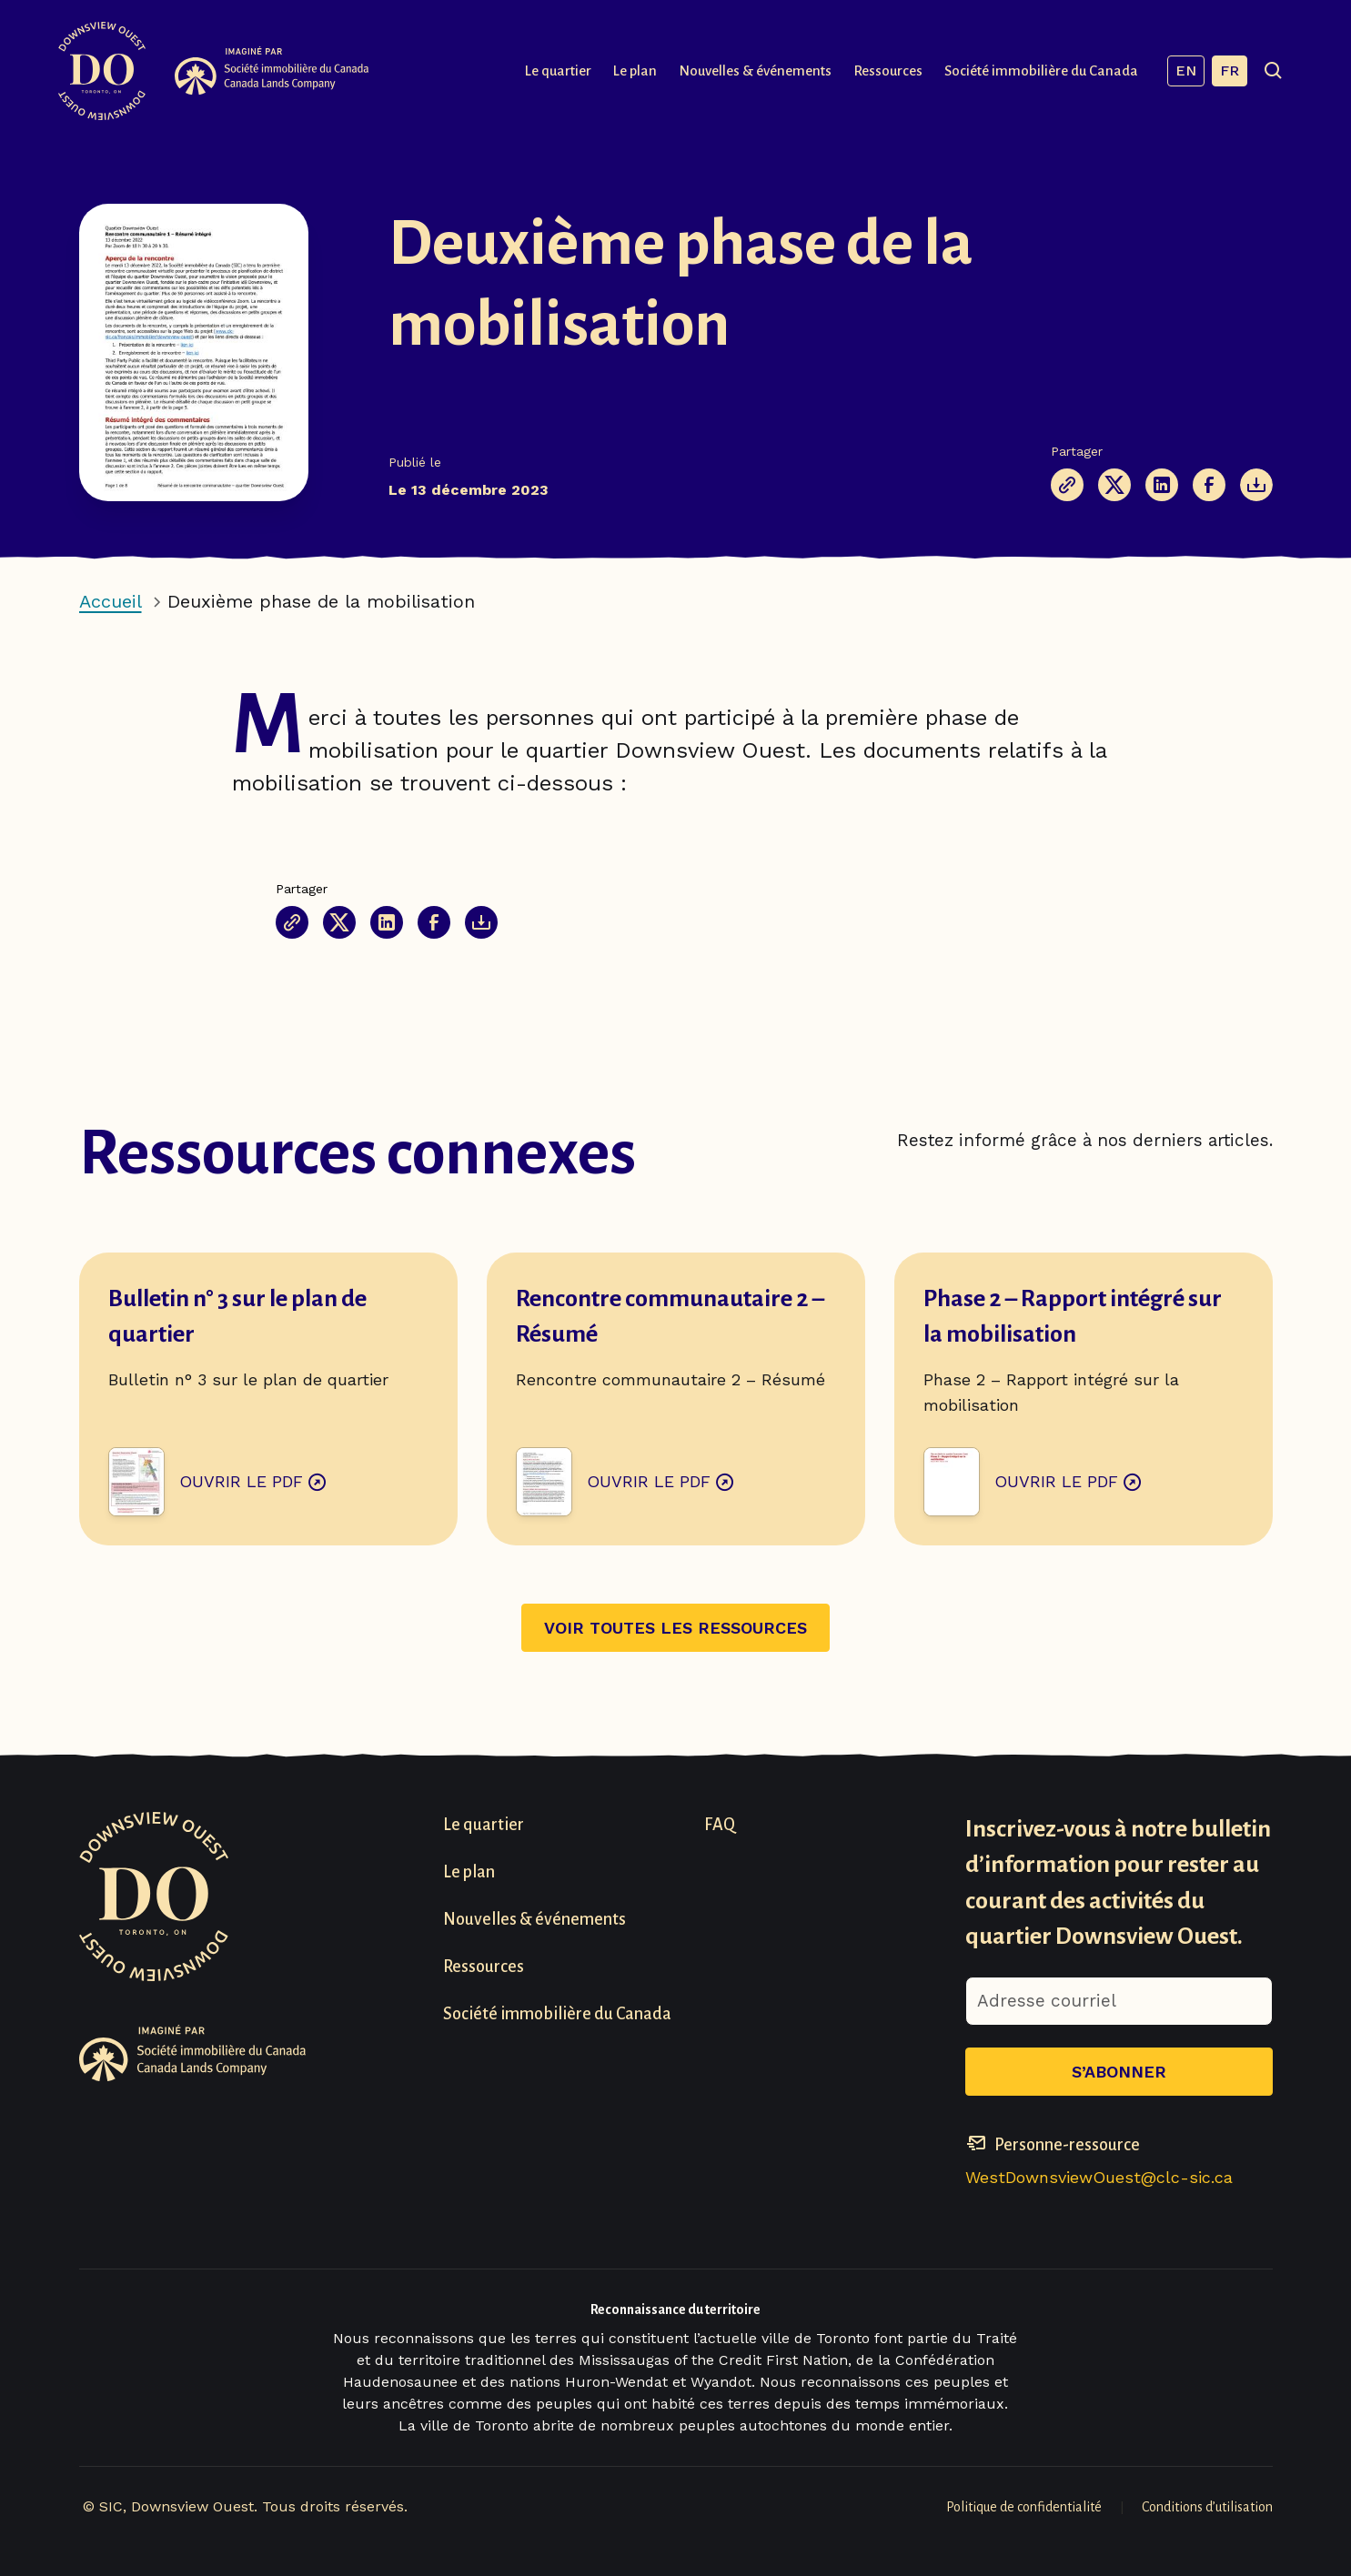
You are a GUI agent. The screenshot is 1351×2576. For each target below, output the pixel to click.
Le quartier (558, 70)
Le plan (635, 70)
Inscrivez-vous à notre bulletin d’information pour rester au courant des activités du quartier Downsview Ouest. (1118, 1882)
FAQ (719, 1825)
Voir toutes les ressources (675, 1627)
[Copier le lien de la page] (1067, 484)
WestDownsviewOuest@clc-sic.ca (1099, 2177)
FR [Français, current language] (1229, 70)
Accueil (110, 601)
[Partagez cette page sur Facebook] (1209, 484)
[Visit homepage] (102, 71)
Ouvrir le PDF (253, 1482)
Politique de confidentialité (1024, 2507)
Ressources (888, 70)
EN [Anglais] (1185, 70)
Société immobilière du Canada (1041, 70)
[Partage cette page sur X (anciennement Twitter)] (1114, 484)
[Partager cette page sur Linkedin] (1161, 484)
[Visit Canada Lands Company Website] (272, 71)
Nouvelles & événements (755, 70)
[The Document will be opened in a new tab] (1256, 484)
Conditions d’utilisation (1207, 2507)
